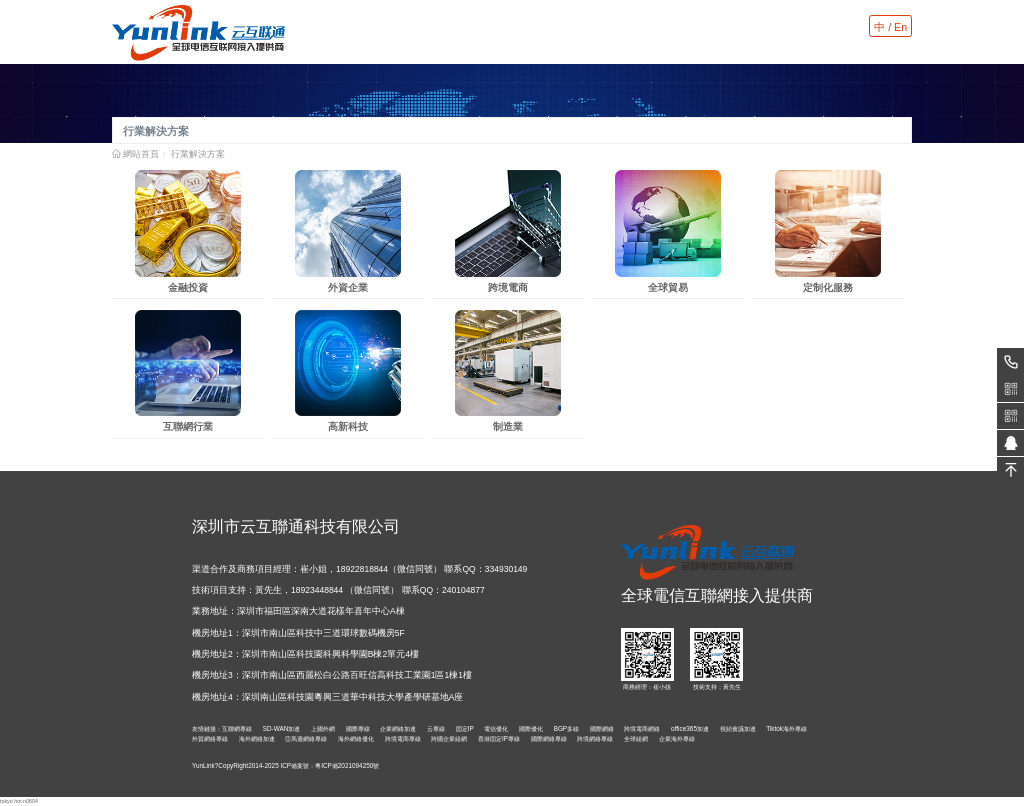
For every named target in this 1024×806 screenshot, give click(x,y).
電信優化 (496, 728)
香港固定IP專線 (499, 738)
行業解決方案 (198, 154)
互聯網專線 (237, 728)
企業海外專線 (677, 738)
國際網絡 (602, 728)
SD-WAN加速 (282, 728)
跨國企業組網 (449, 738)
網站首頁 (141, 154)
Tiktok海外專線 (786, 728)
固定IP (465, 728)
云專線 (436, 728)
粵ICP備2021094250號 (347, 765)
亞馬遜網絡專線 (306, 738)
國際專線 (358, 728)
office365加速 (690, 728)
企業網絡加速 (398, 728)
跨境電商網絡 (642, 728)
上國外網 (323, 728)
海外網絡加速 (257, 738)
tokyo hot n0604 (19, 801)
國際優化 (531, 728)
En (900, 27)
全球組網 (636, 738)
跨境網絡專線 (595, 738)
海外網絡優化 (356, 738)
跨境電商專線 (403, 738)
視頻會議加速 (738, 728)
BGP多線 (567, 728)
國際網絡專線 (549, 738)
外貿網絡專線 (210, 738)
